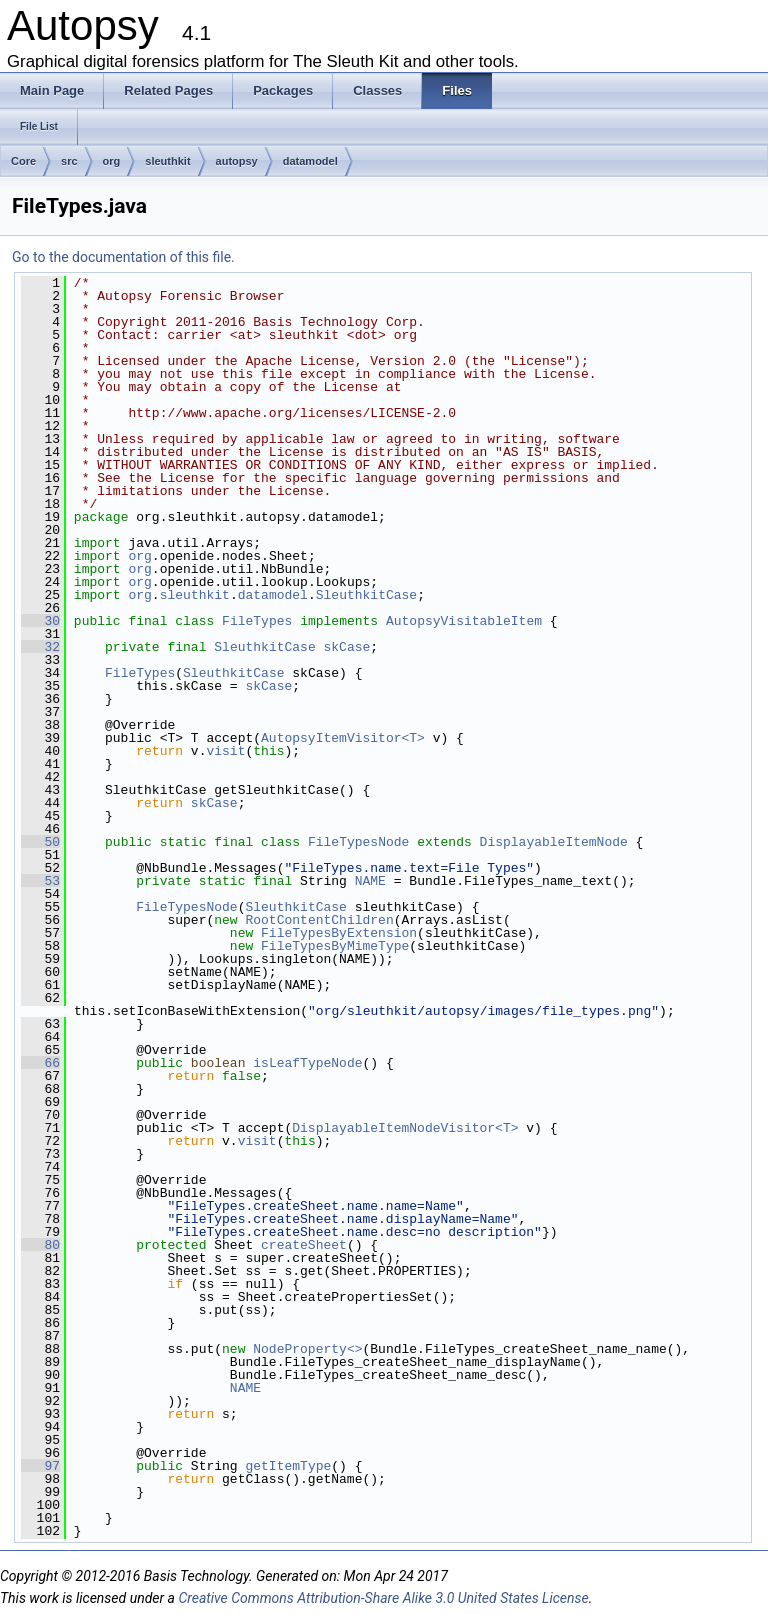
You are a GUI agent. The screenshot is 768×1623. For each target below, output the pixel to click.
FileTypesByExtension (339, 933)
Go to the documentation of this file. (123, 257)
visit (225, 751)
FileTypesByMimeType (335, 946)
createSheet (304, 1245)
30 (40, 621)
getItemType (288, 1466)
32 (40, 647)
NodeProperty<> (307, 1349)
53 (40, 881)
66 (40, 1063)
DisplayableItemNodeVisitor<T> (405, 1128)
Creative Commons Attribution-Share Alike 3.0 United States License (383, 1598)
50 (40, 842)
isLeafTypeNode (307, 1063)
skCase (347, 647)
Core (23, 161)
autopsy (237, 161)
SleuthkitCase (366, 595)
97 (40, 1466)
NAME (370, 881)
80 (40, 1245)
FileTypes (257, 621)
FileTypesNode (358, 842)
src (69, 161)
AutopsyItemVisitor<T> (343, 738)
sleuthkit (167, 161)
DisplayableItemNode (554, 842)
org (112, 161)
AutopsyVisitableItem (464, 621)
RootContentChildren (319, 920)
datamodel (310, 161)
